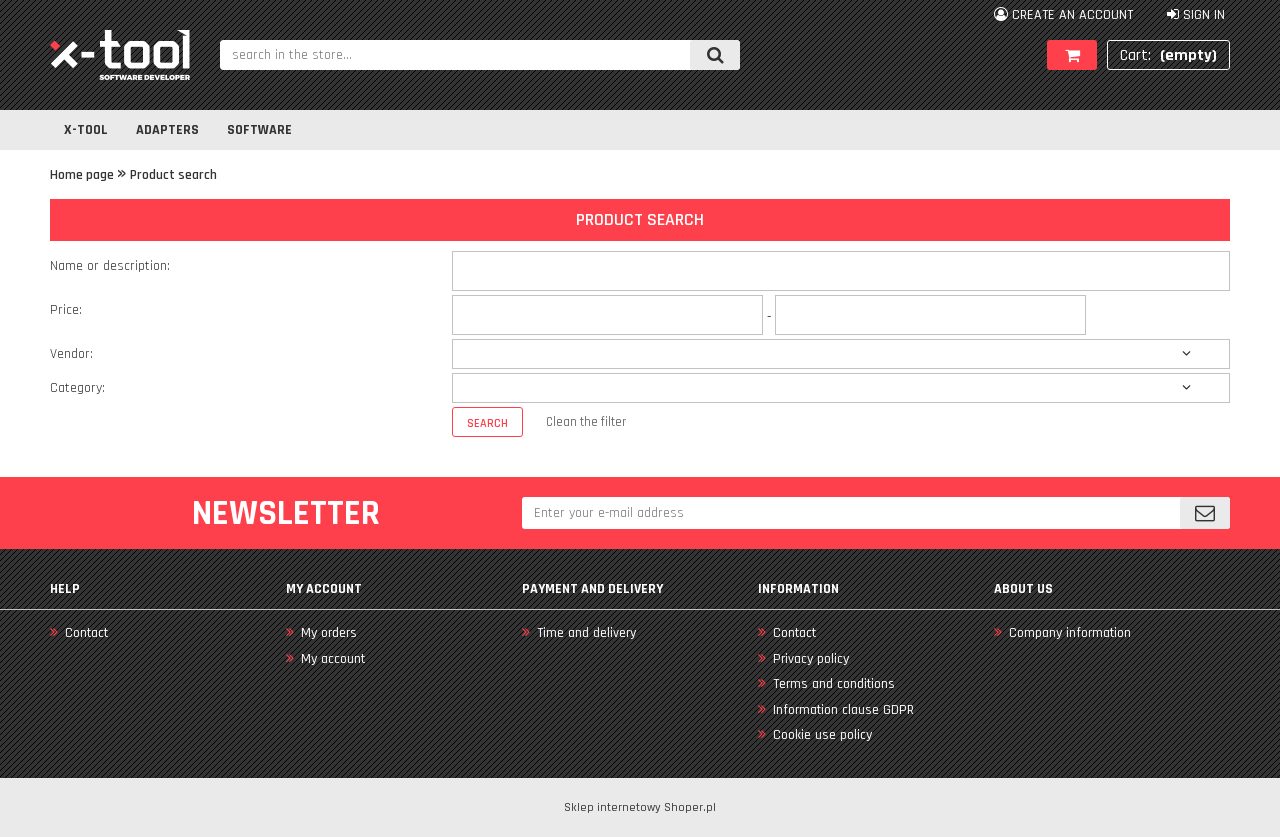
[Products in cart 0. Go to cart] (1168, 55)
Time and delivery (584, 633)
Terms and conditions (832, 684)
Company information (1068, 633)
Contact (84, 633)
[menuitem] (86, 130)
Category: (77, 388)
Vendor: (71, 354)
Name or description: (110, 266)
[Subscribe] (1205, 513)
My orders (327, 633)
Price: (66, 310)
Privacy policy (809, 659)
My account (331, 659)
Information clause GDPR (841, 710)
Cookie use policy (820, 735)
